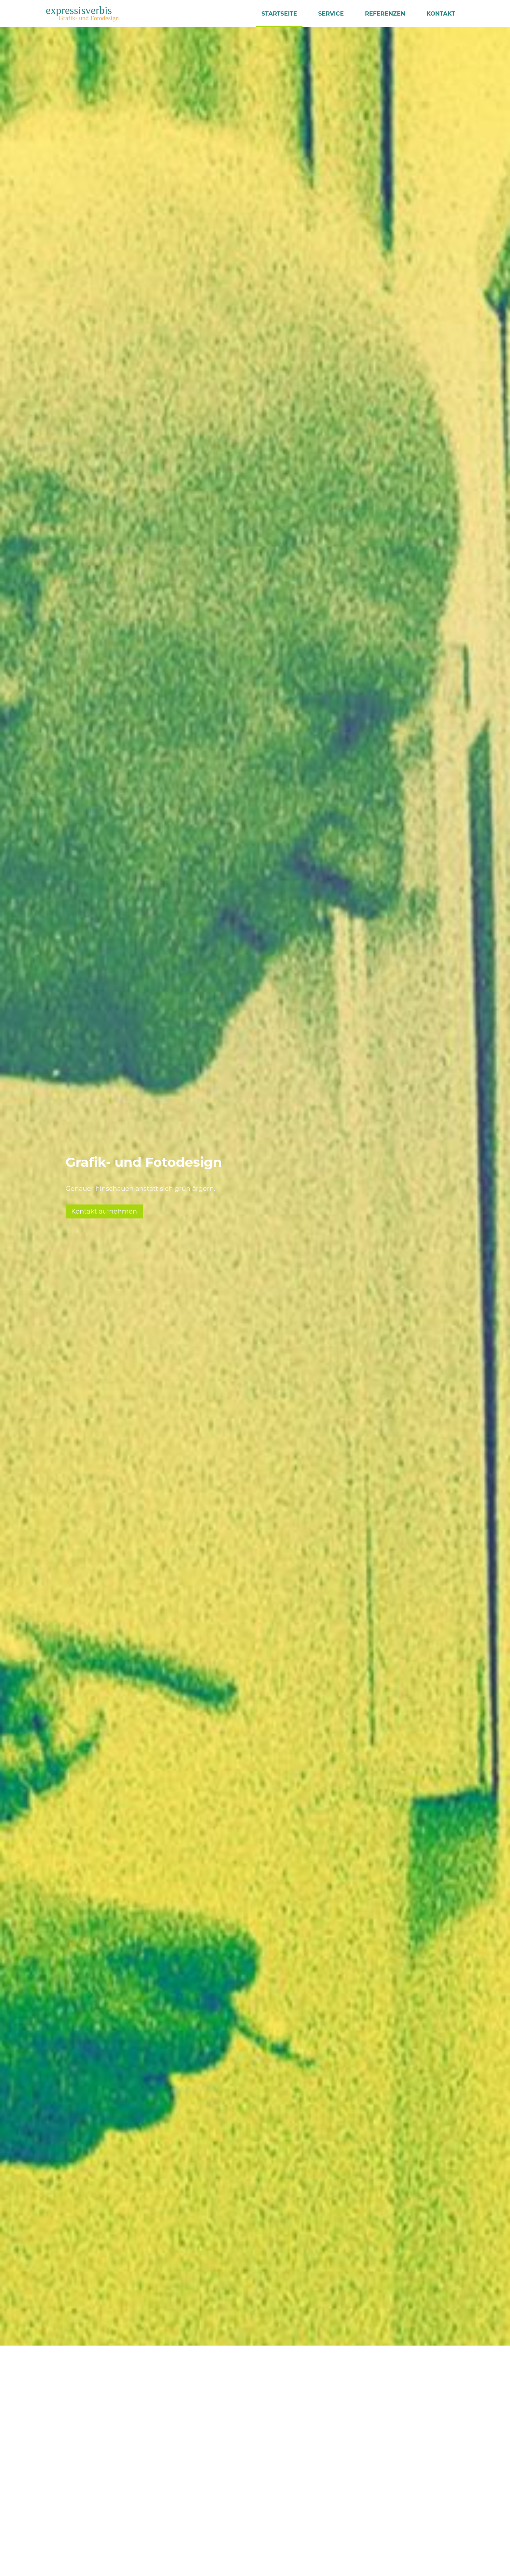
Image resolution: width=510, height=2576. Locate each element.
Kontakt (440, 13)
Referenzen (385, 13)
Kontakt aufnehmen (104, 1211)
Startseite (279, 13)
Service (331, 13)
